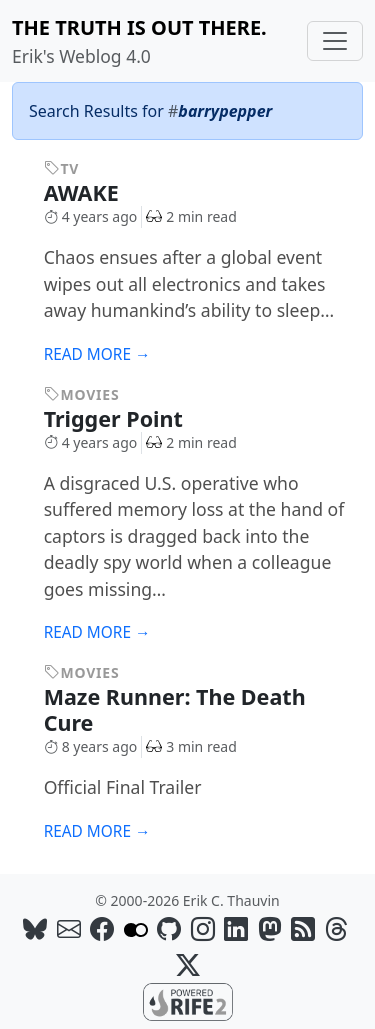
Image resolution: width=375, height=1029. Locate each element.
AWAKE (95, 192)
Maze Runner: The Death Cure (175, 709)
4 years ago (91, 216)
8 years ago (91, 746)
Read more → (97, 354)
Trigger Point (127, 418)
